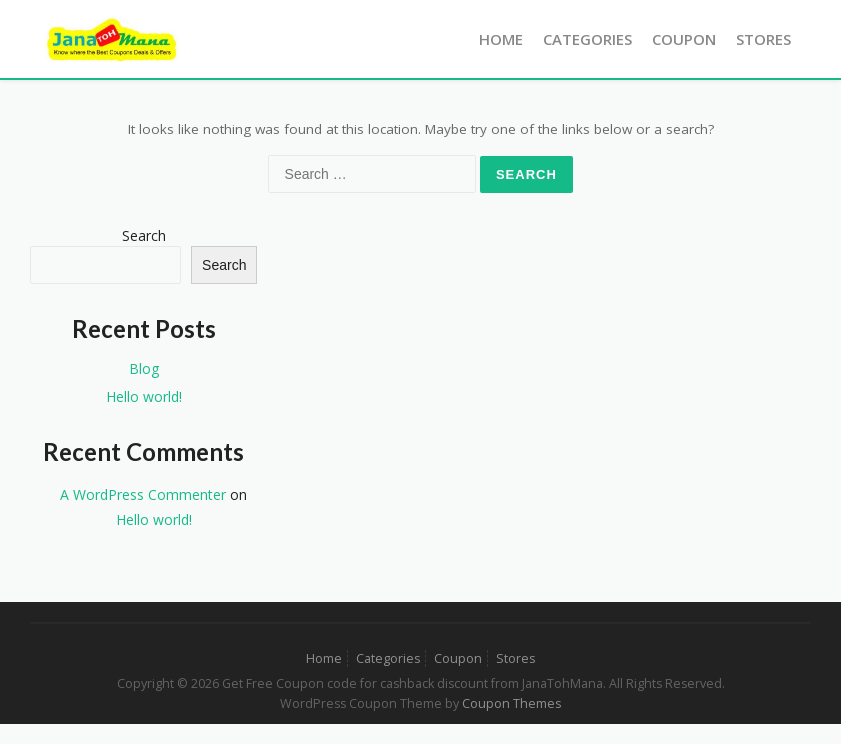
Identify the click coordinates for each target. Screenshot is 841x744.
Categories (587, 39)
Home (501, 39)
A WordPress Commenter (143, 494)
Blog (144, 368)
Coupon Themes (511, 703)
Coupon (684, 39)
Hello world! (144, 396)
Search (144, 235)
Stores (763, 39)
